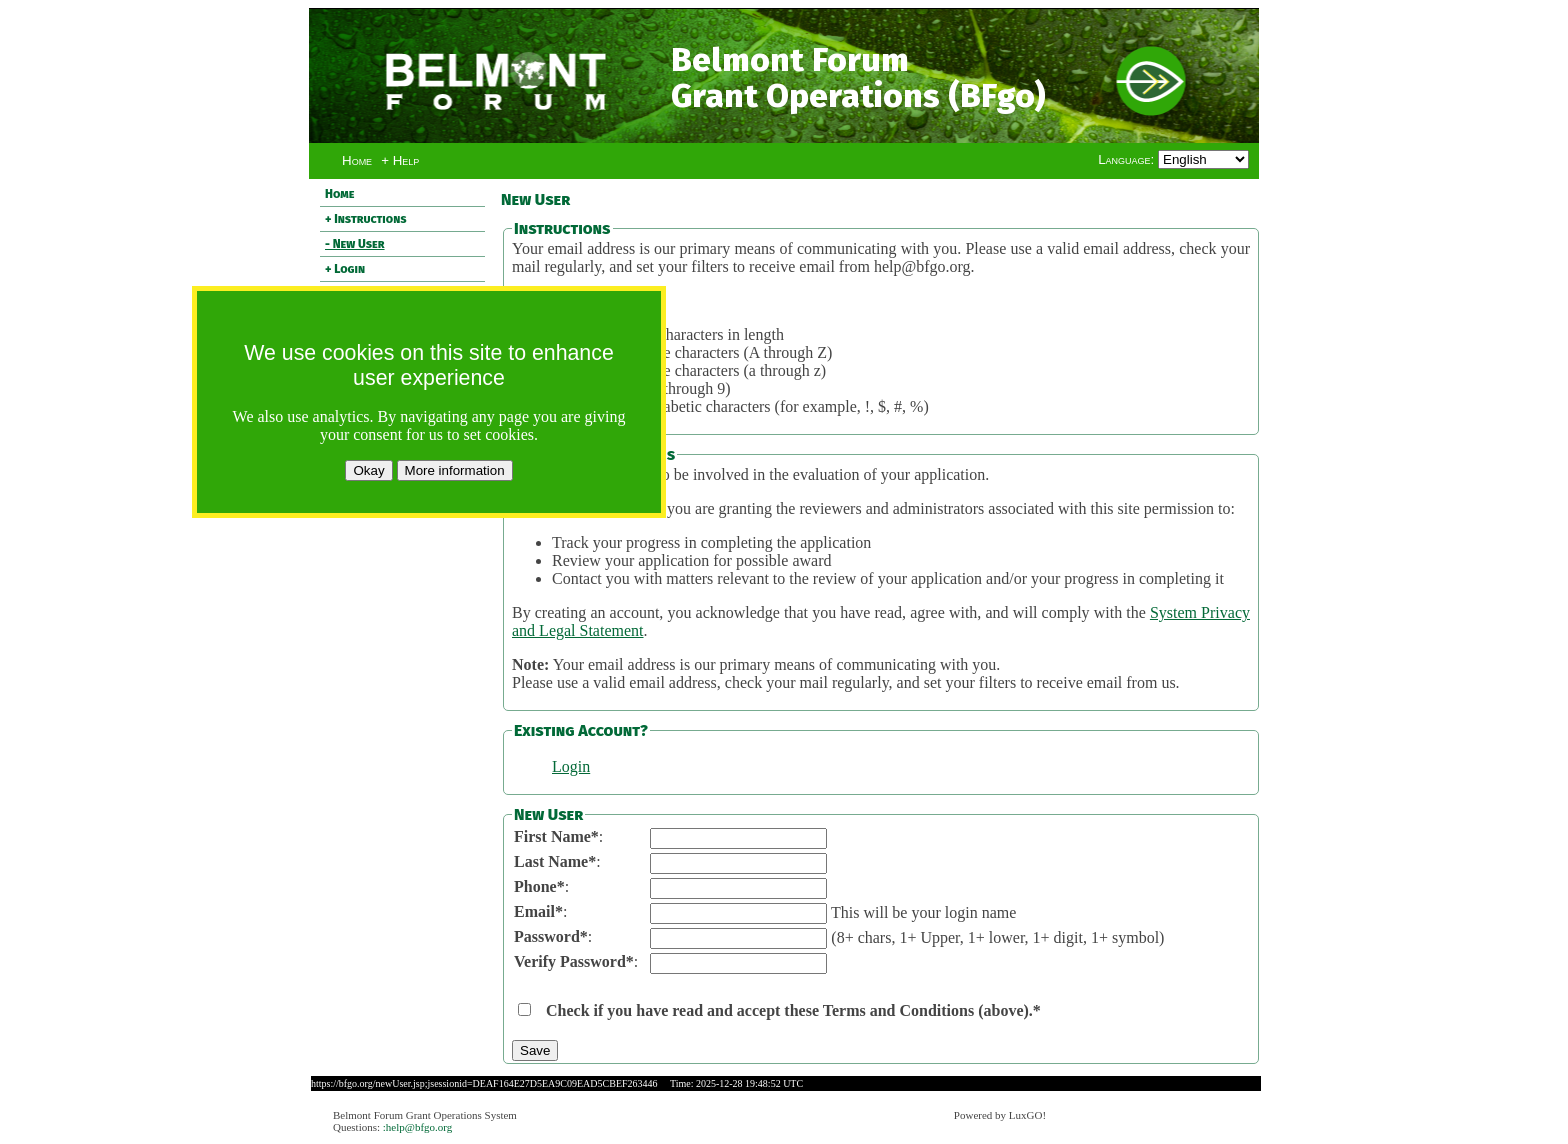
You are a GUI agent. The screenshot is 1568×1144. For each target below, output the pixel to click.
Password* (551, 936)
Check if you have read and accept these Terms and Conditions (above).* (793, 1010)
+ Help (400, 160)
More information (455, 470)
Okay (368, 470)
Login (571, 766)
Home (357, 160)
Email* (538, 911)
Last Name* (555, 861)
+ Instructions (366, 219)
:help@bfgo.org (418, 1127)
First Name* (556, 836)
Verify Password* (574, 961)
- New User (355, 244)
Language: (1128, 159)
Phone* (539, 886)
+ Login (345, 269)
